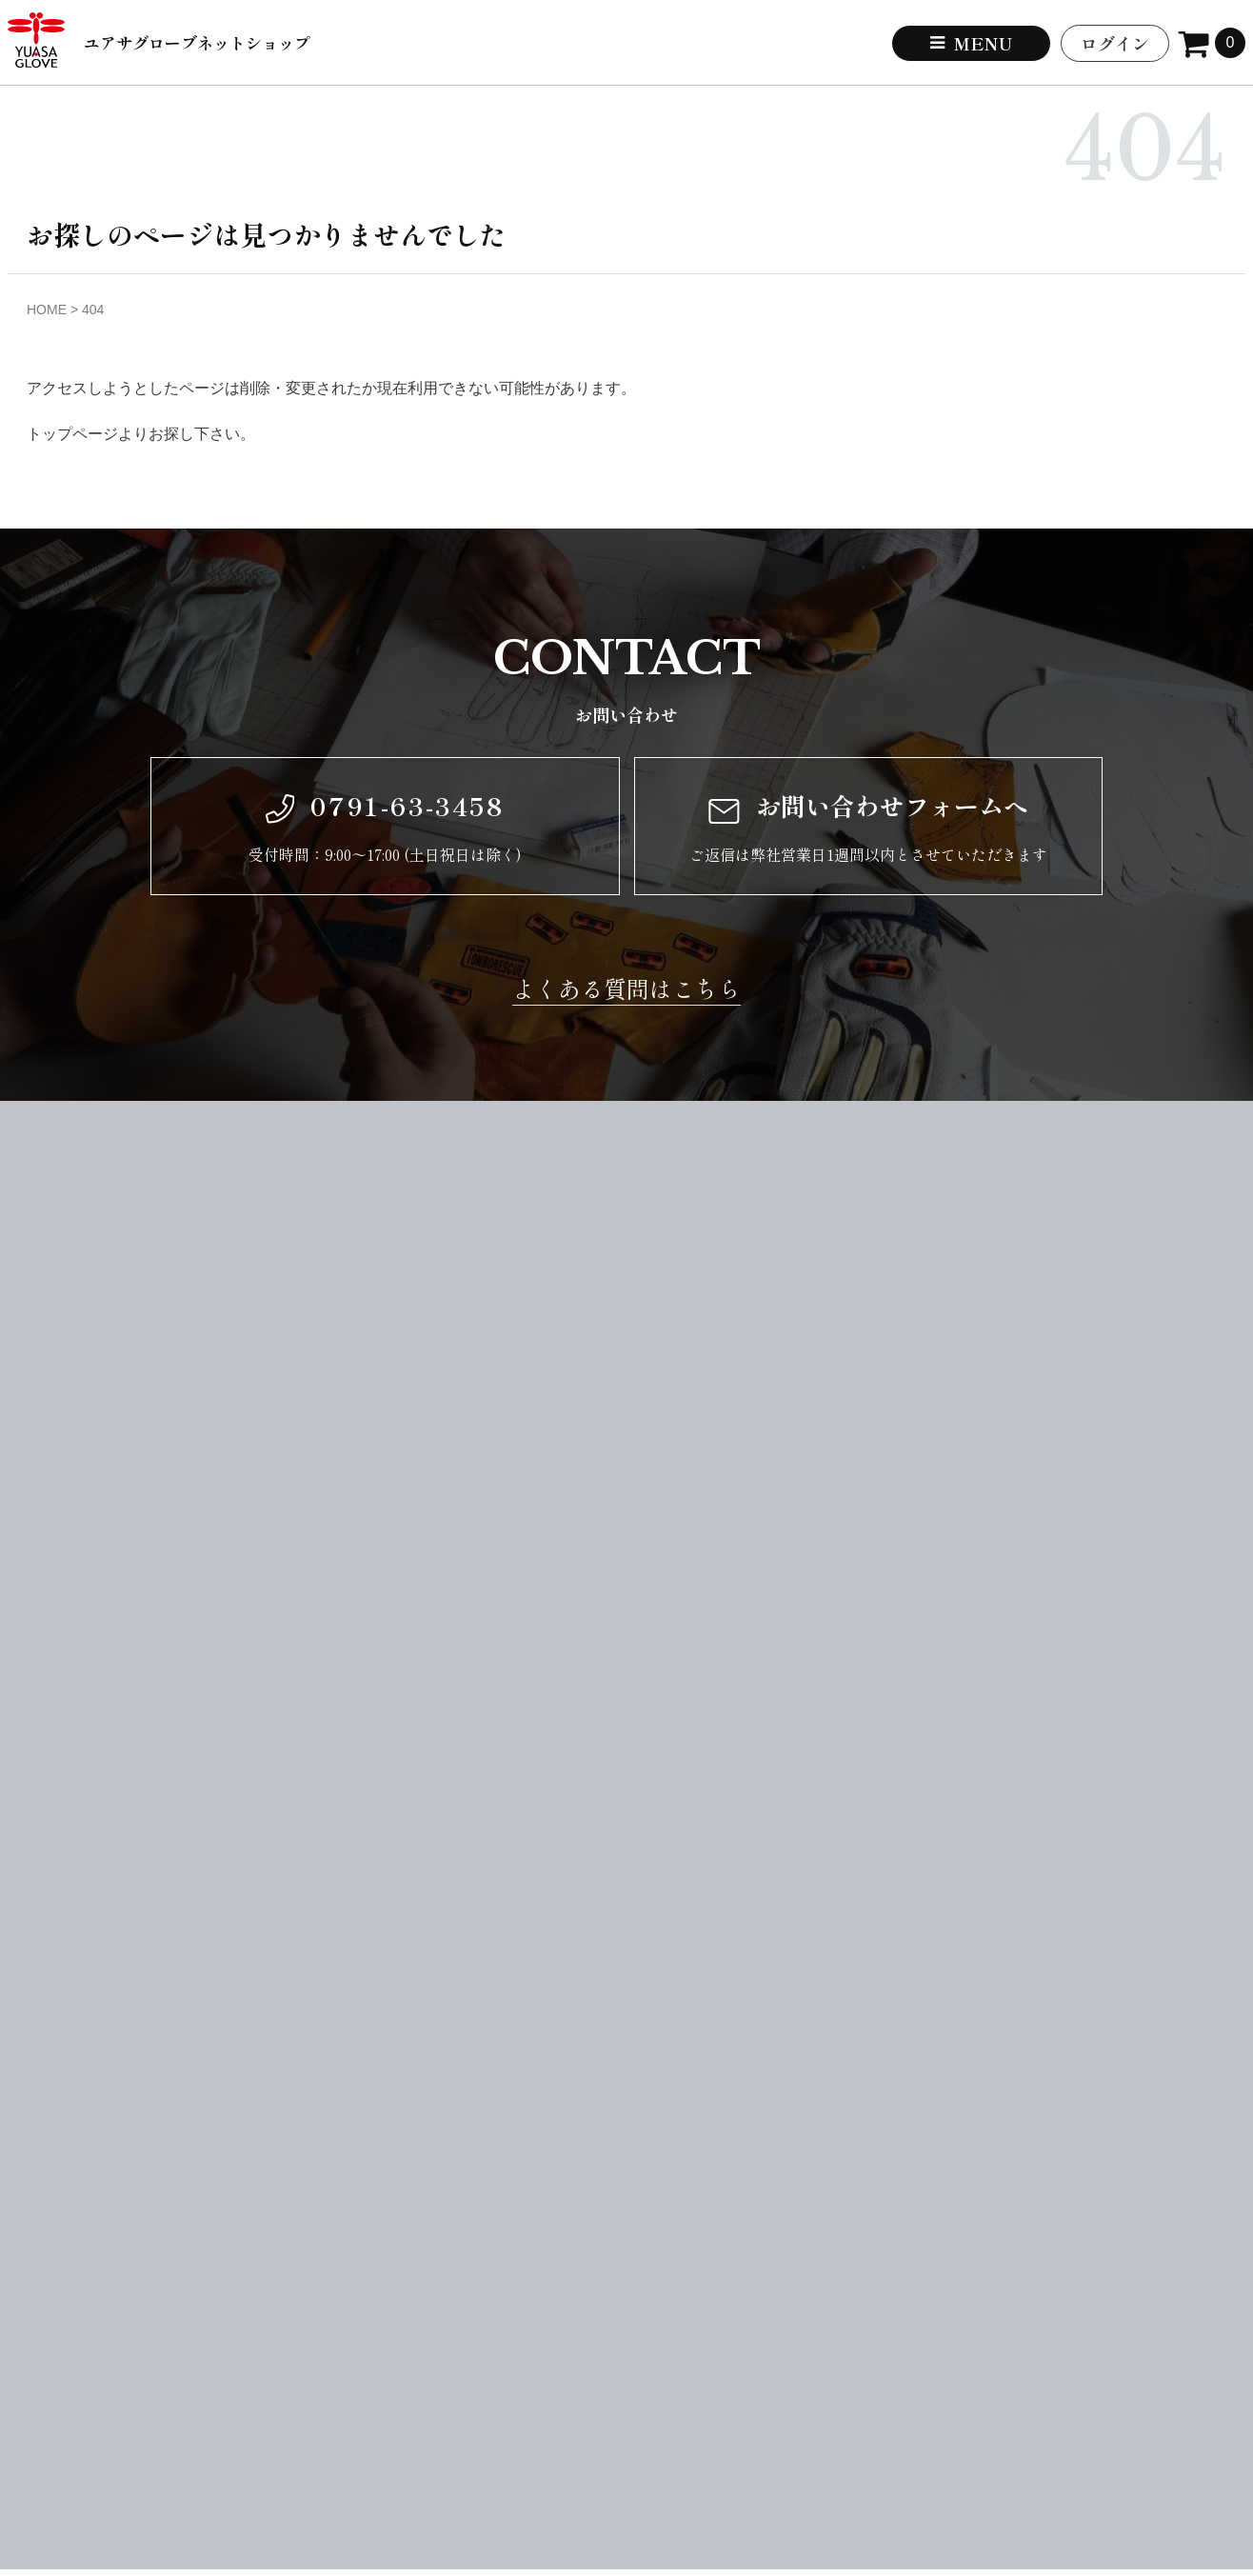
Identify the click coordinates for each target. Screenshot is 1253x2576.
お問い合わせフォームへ (868, 806)
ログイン (1115, 42)
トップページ (72, 434)
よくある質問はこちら (626, 988)
